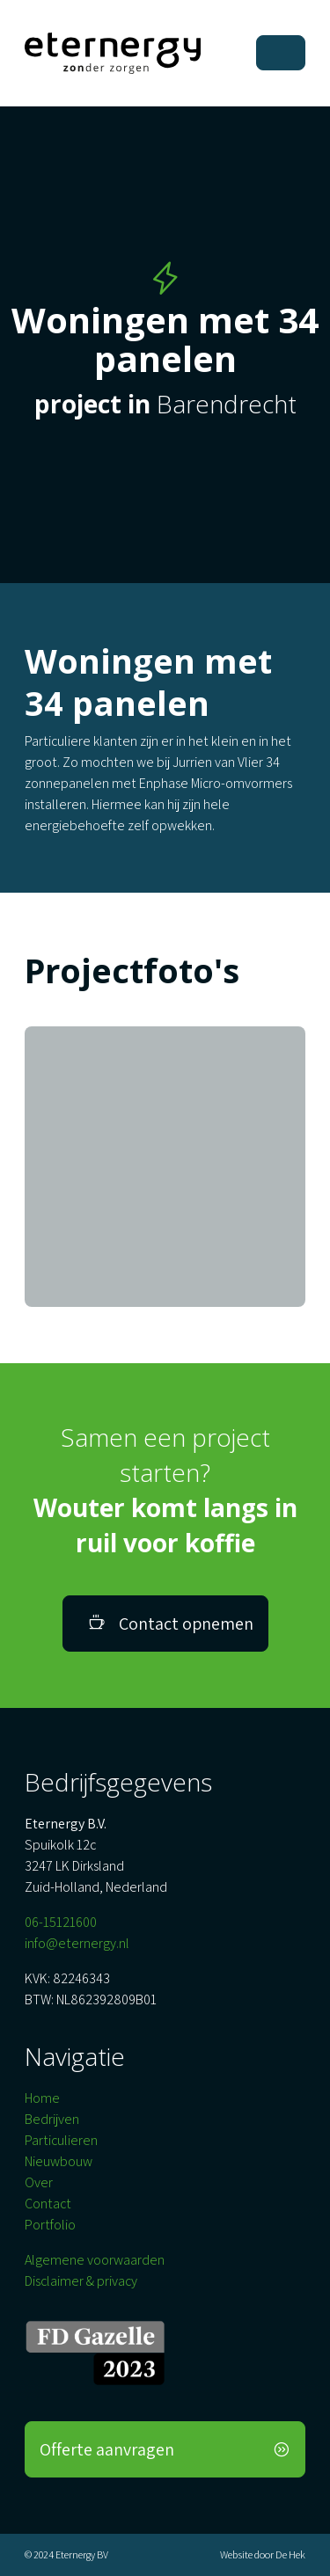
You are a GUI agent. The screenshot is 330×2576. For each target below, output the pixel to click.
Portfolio (50, 2224)
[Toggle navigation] (280, 52)
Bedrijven (52, 2119)
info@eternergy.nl (77, 1943)
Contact (48, 2203)
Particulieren (61, 2140)
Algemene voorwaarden (95, 2260)
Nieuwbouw (58, 2161)
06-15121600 (61, 1922)
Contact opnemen (170, 1623)
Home (42, 2098)
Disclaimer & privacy (81, 2281)
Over (39, 2182)
